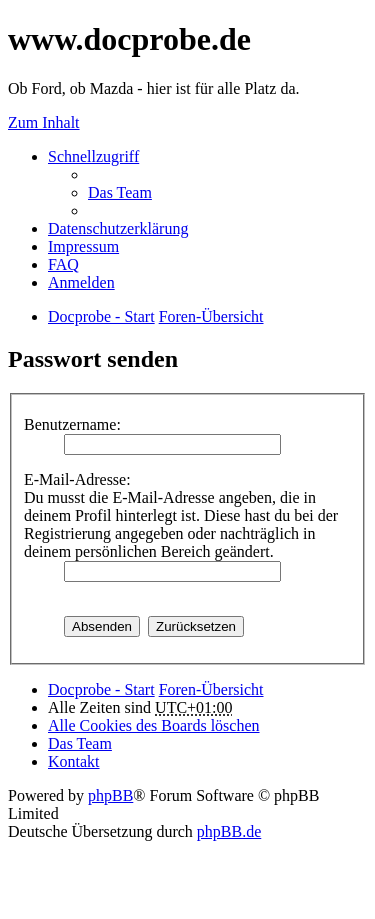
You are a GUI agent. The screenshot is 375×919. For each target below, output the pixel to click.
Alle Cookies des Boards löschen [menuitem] (154, 725)
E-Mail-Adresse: (77, 479)
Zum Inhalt (44, 122)
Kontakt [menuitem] (74, 761)
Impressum (83, 246)
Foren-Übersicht (211, 689)
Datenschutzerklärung (118, 228)
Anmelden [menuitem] (81, 282)
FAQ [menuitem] (63, 264)
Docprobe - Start (101, 689)
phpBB (110, 795)
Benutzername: (72, 424)
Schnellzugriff (93, 156)
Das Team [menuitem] (120, 192)
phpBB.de (229, 831)
